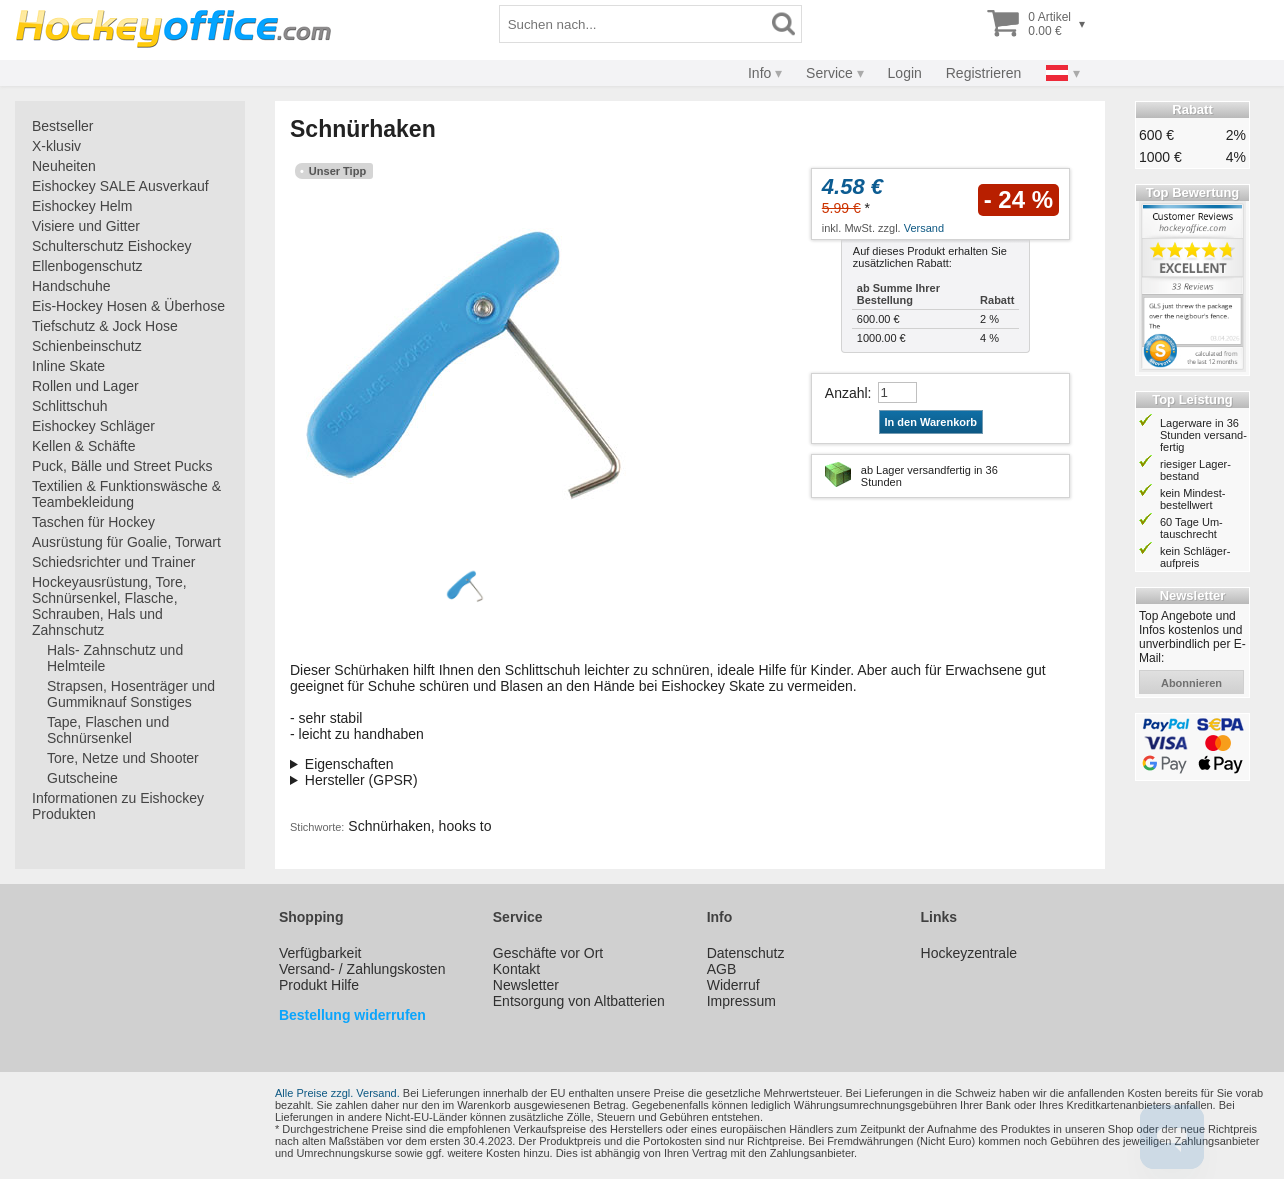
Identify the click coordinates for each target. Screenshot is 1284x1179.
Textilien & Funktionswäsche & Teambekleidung (126, 494)
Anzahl (846, 393)
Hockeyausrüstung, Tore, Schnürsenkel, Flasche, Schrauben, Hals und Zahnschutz (109, 606)
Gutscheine (82, 778)
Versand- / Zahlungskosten (362, 969)
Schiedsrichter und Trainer (113, 562)
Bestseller (62, 126)
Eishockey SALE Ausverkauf (120, 186)
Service (829, 73)
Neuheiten (64, 166)
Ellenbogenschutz (87, 266)
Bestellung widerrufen (352, 1015)
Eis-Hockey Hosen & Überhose (128, 306)
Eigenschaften (349, 764)
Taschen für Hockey (93, 522)
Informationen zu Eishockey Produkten (118, 806)
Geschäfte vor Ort (548, 953)
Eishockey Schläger (93, 426)
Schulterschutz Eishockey (112, 246)
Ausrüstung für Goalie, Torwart (126, 542)
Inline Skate (68, 366)
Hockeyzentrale (969, 953)
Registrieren (983, 73)
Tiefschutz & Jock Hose (105, 326)
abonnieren (1191, 683)
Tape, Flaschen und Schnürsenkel (108, 730)
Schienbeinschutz (87, 346)
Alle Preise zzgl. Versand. (337, 1093)
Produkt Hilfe (319, 985)
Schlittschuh (69, 406)
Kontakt (516, 969)
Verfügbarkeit (320, 953)
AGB (722, 969)
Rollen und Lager (85, 386)
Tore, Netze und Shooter (123, 758)
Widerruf (733, 985)
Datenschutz (746, 953)
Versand (924, 228)
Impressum (741, 1001)
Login (905, 73)
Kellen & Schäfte (84, 446)
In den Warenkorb (931, 422)
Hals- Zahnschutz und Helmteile (115, 658)
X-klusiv (56, 146)
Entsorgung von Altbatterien (579, 1001)
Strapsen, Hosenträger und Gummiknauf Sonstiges (131, 694)
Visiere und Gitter (86, 226)
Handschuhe (71, 286)
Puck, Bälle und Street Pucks (122, 466)
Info (759, 73)
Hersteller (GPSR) (361, 780)
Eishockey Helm (82, 206)
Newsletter (526, 985)
